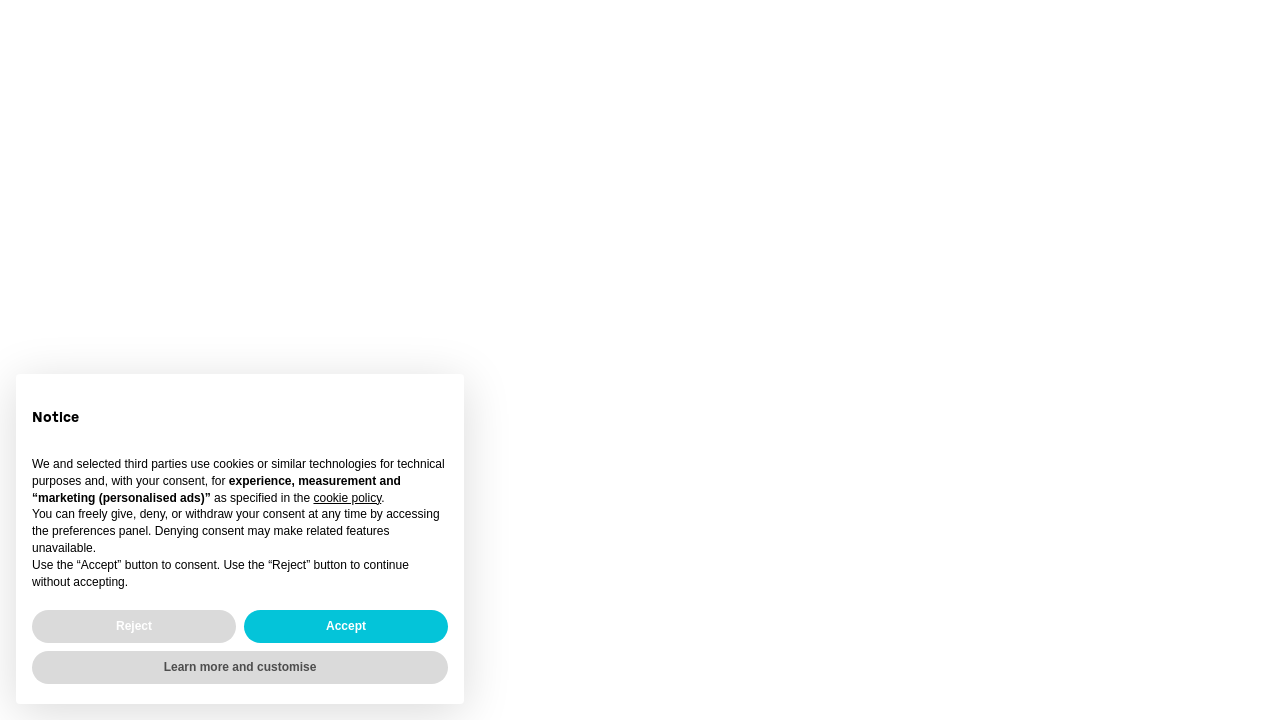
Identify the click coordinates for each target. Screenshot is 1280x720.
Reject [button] (134, 626)
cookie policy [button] (347, 498)
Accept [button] (346, 626)
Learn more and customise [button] (240, 667)
